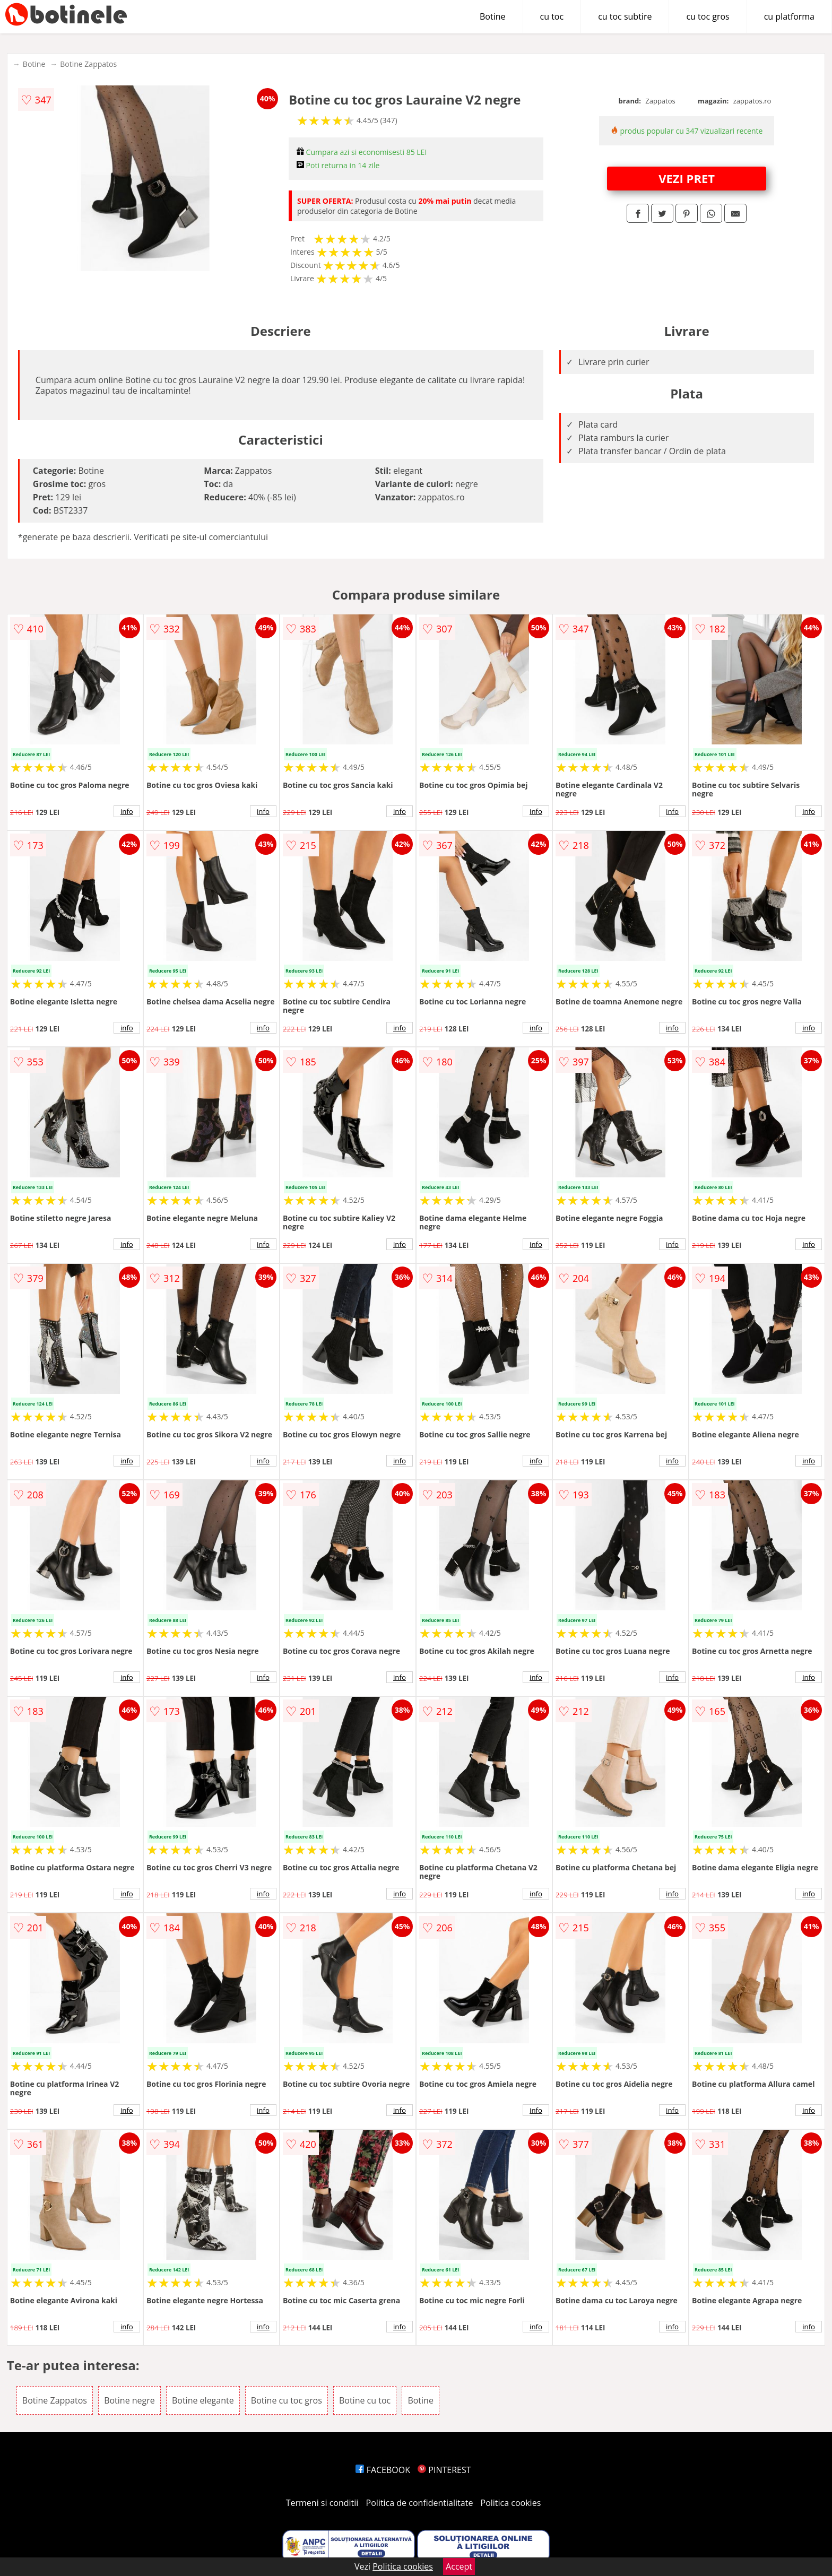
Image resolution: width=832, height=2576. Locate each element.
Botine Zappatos (88, 64)
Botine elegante (203, 2400)
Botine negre (129, 2400)
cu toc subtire (625, 16)
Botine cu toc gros (286, 2400)
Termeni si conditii (322, 2503)
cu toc (552, 16)
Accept (459, 2566)
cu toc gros (707, 16)
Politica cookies (511, 2503)
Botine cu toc (365, 2400)
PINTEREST (444, 2470)
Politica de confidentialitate (419, 2503)
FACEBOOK (383, 2470)
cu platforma (789, 16)
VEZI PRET (686, 178)
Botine (493, 16)
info (126, 811)
